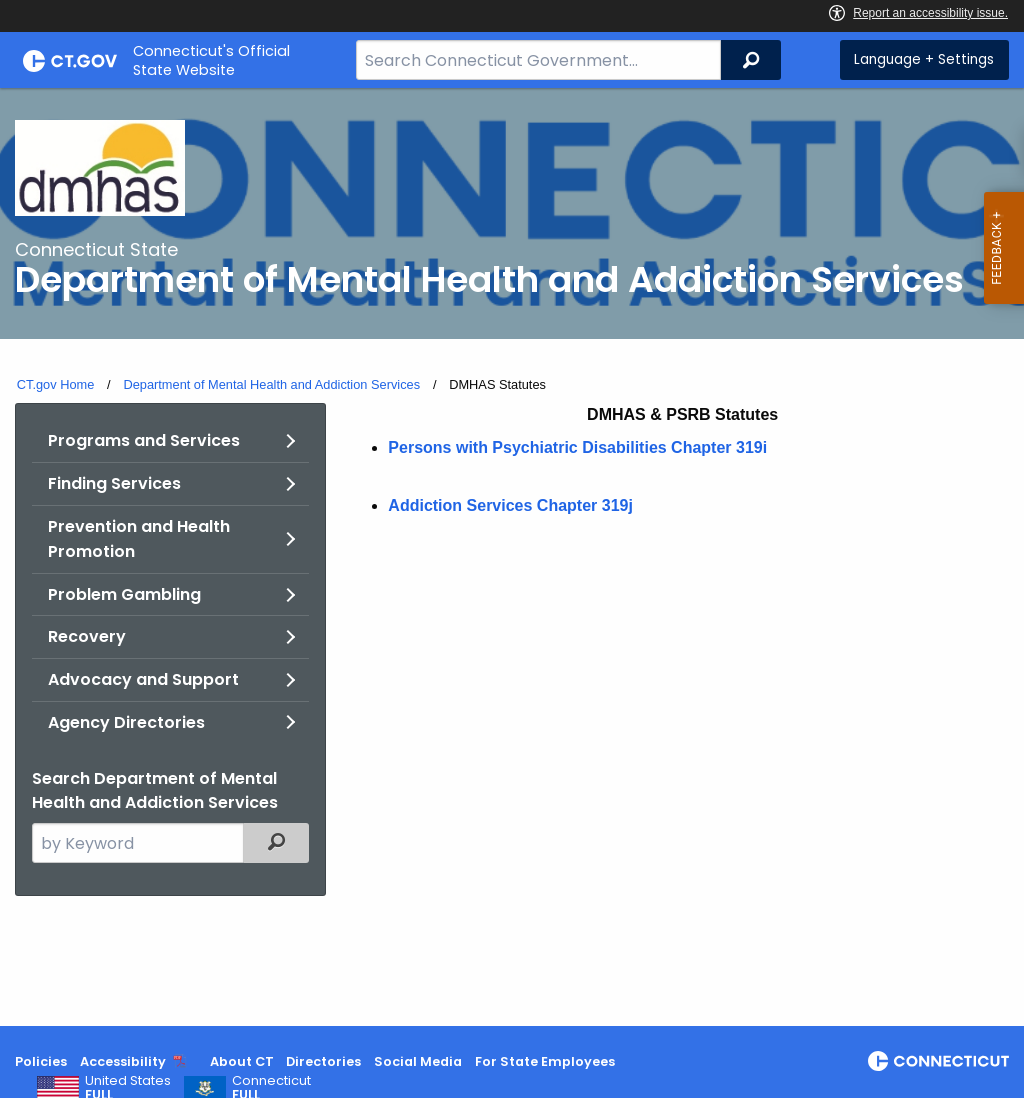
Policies (41, 1061)
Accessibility (123, 1061)
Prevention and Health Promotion (139, 539)
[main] (512, 557)
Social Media (418, 1061)
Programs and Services (144, 440)
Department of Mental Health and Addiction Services (271, 384)
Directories (323, 1061)
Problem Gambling (124, 594)
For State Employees (545, 1061)
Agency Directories (126, 722)
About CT (242, 1061)
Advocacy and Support (143, 679)
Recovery (87, 636)
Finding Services (114, 483)
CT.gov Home (56, 384)
